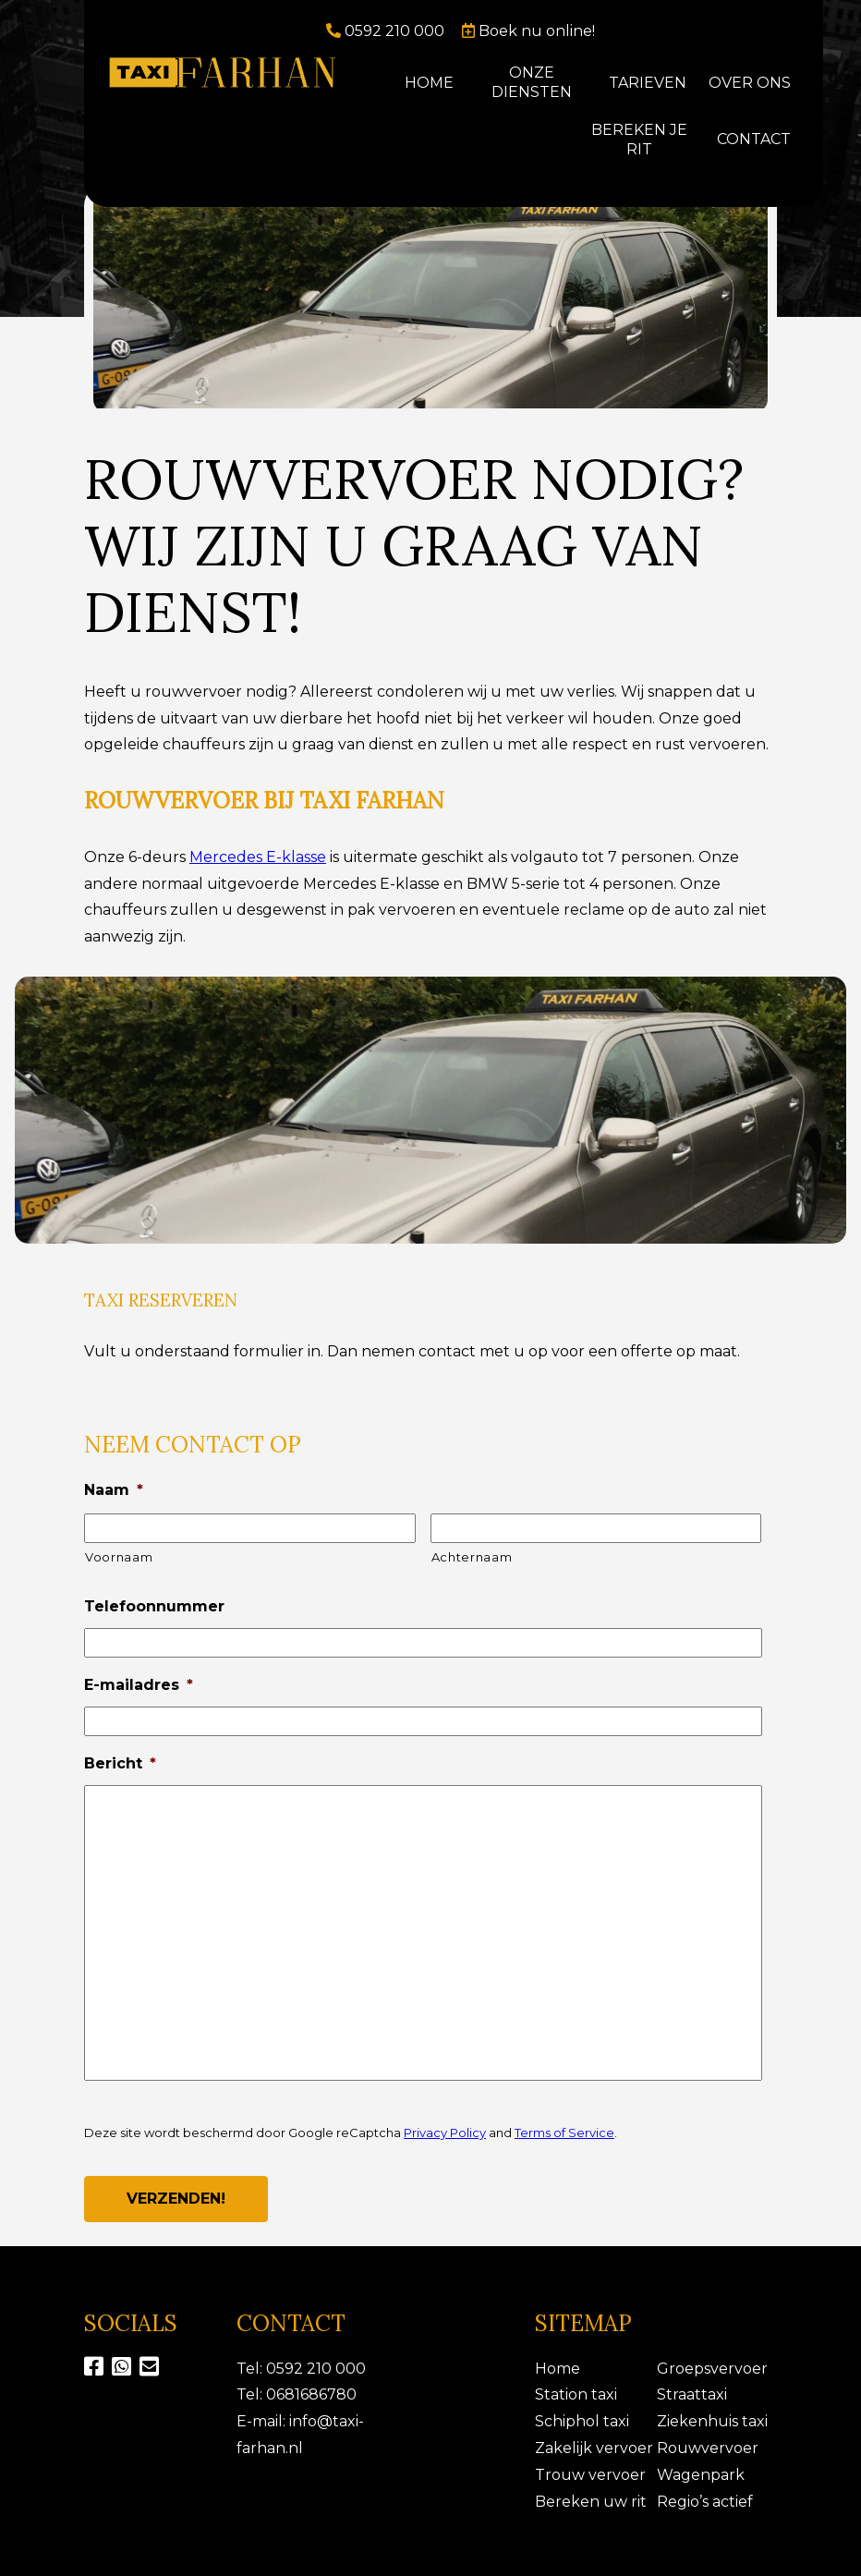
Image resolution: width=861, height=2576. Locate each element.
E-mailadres (138, 1685)
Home (429, 82)
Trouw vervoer (590, 2475)
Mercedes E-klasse (257, 857)
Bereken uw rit (591, 2501)
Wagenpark (701, 2475)
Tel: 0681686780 (296, 2394)
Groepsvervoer (712, 2368)
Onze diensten (531, 82)
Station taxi (576, 2394)
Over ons (750, 82)
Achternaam (472, 1556)
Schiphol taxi (582, 2421)
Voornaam (118, 1556)
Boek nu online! (528, 31)
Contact (754, 139)
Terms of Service (564, 2132)
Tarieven (647, 82)
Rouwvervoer (707, 2448)
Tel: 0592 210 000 (301, 2368)
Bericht (120, 1763)
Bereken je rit (639, 139)
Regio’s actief (705, 2501)
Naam (113, 1490)
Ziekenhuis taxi (712, 2421)
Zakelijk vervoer (594, 2448)
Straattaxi (692, 2394)
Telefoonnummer (154, 1606)
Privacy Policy (445, 2132)
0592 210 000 (387, 31)
